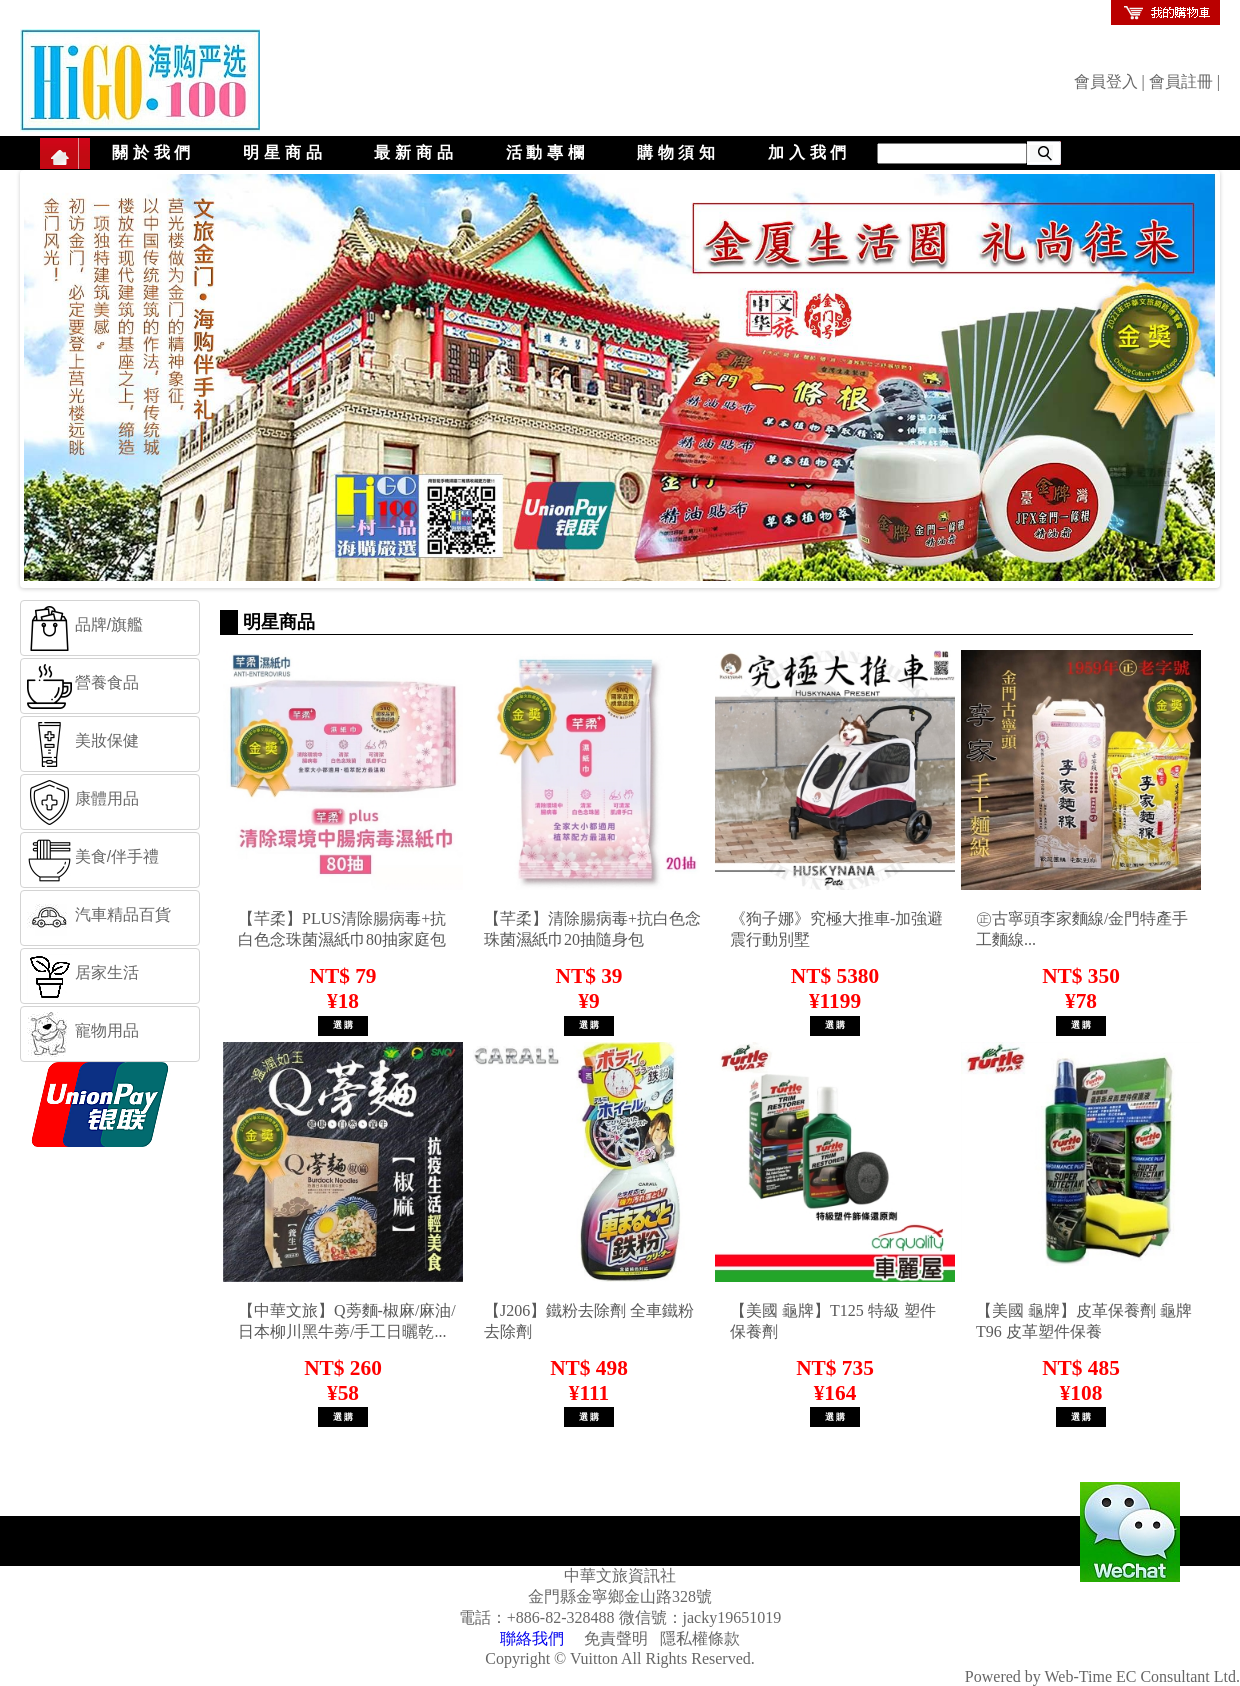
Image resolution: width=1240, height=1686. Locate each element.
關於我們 (153, 152)
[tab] (110, 628)
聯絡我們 (532, 1638)
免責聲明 (616, 1638)
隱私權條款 (700, 1638)
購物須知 (678, 152)
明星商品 (284, 152)
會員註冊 (1181, 81)
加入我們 (809, 152)
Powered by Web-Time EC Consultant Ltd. (1102, 1676)
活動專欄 (547, 152)
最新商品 (415, 152)
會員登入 (1106, 81)
